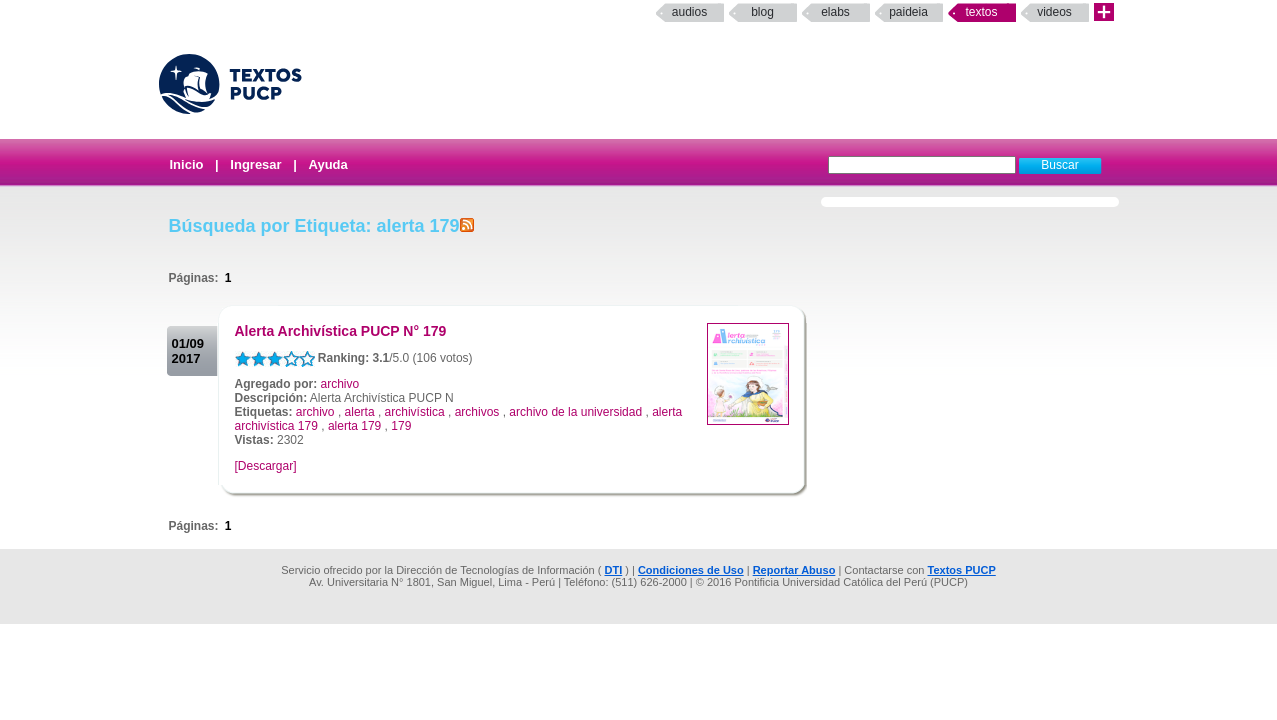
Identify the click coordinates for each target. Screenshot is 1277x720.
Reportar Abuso (794, 570)
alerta (360, 412)
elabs (835, 12)
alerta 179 (354, 426)
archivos (477, 412)
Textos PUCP (962, 570)
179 (401, 426)
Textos (981, 12)
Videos (1054, 12)
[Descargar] (266, 466)
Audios (689, 12)
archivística (415, 412)
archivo (340, 384)
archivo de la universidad (575, 412)
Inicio (187, 164)
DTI (613, 570)
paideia (908, 12)
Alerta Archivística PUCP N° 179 (341, 331)
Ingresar (255, 164)
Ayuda (328, 164)
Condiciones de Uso (691, 570)
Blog (762, 12)
